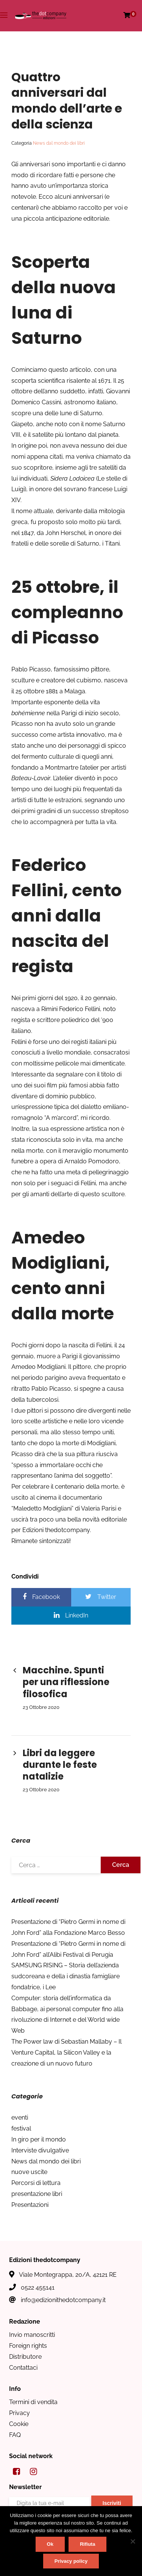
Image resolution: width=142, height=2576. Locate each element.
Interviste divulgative (40, 2150)
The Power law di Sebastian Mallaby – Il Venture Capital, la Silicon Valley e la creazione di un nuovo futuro (66, 2052)
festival (21, 2128)
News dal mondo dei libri (59, 143)
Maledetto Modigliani (42, 1508)
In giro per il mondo (38, 2139)
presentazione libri (36, 2193)
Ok (50, 2544)
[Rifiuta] (132, 2541)
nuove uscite (29, 2172)
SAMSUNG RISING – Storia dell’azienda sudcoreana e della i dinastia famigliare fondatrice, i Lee (65, 1976)
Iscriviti (112, 2503)
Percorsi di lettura (36, 2182)
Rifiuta (87, 2544)
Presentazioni (29, 2204)
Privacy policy (71, 2561)
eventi (19, 2117)
